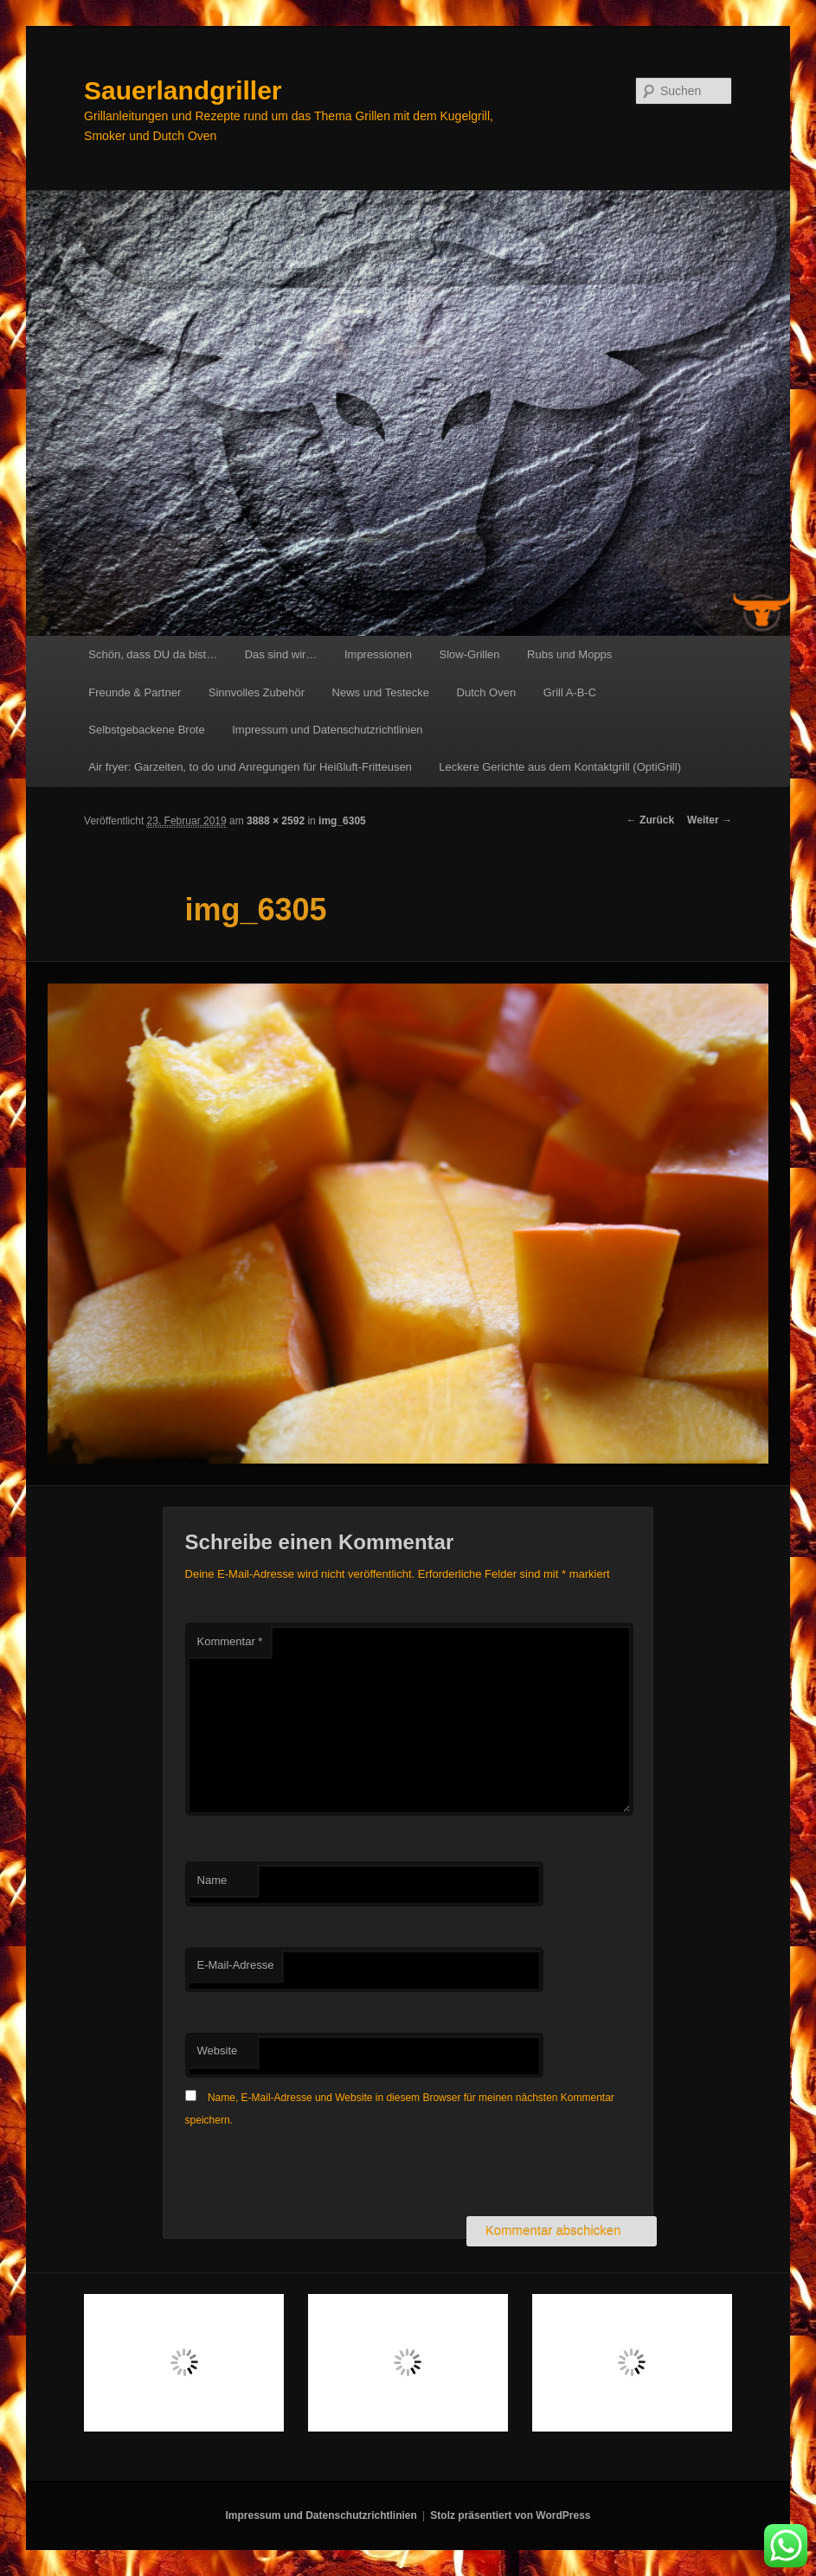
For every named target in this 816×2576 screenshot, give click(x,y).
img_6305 (342, 821)
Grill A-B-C (569, 692)
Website (217, 2050)
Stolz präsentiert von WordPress (510, 2515)
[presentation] (316, 2174)
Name (212, 1880)
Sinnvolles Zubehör (257, 692)
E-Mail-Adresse (235, 1964)
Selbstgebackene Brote (146, 729)
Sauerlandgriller (182, 90)
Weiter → (709, 820)
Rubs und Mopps (569, 654)
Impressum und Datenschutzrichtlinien (327, 729)
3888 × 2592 (276, 821)
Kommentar (230, 1641)
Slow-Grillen (469, 654)
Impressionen (378, 654)
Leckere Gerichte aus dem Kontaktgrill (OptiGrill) (560, 766)
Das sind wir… (281, 654)
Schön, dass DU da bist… (152, 654)
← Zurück (650, 820)
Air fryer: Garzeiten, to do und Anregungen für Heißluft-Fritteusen (250, 766)
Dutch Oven (487, 692)
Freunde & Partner (134, 692)
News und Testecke (381, 692)
